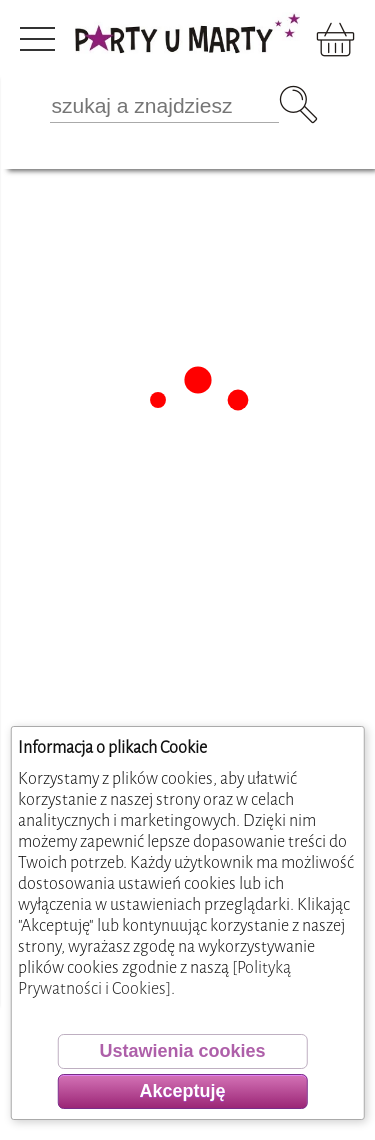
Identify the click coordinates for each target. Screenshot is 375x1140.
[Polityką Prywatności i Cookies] (154, 978)
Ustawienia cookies (182, 1051)
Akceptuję (182, 1091)
